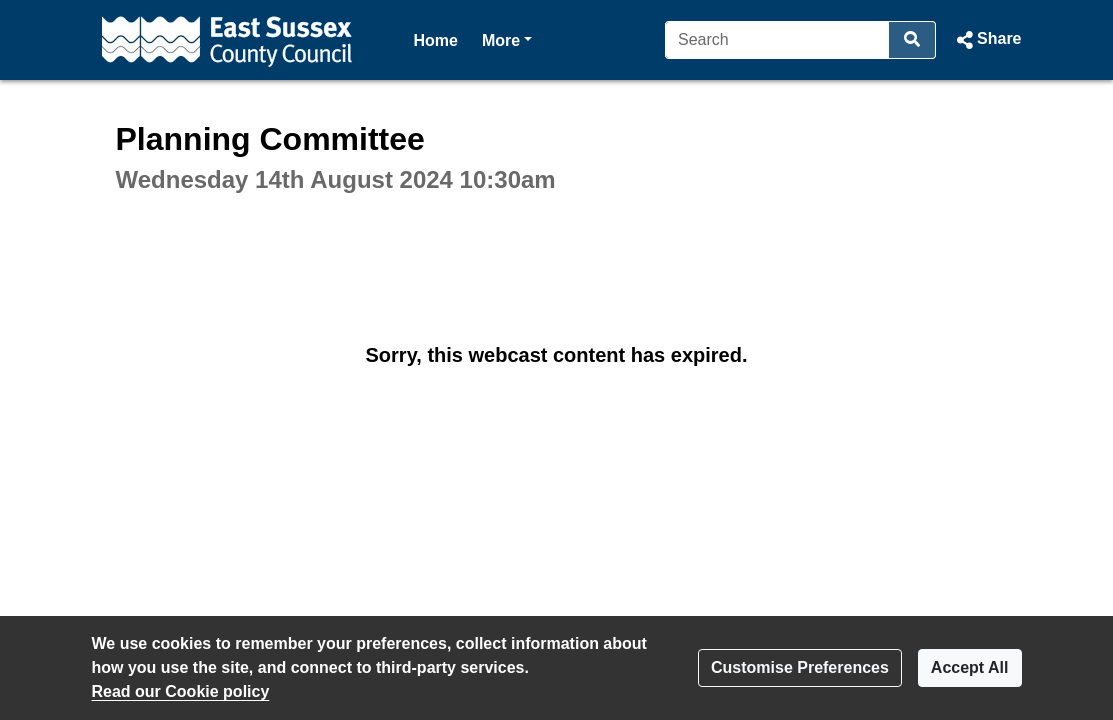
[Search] (777, 40)
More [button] (507, 38)
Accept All (970, 667)
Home (436, 40)
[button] (986, 40)
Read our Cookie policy (181, 691)
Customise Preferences (800, 667)
